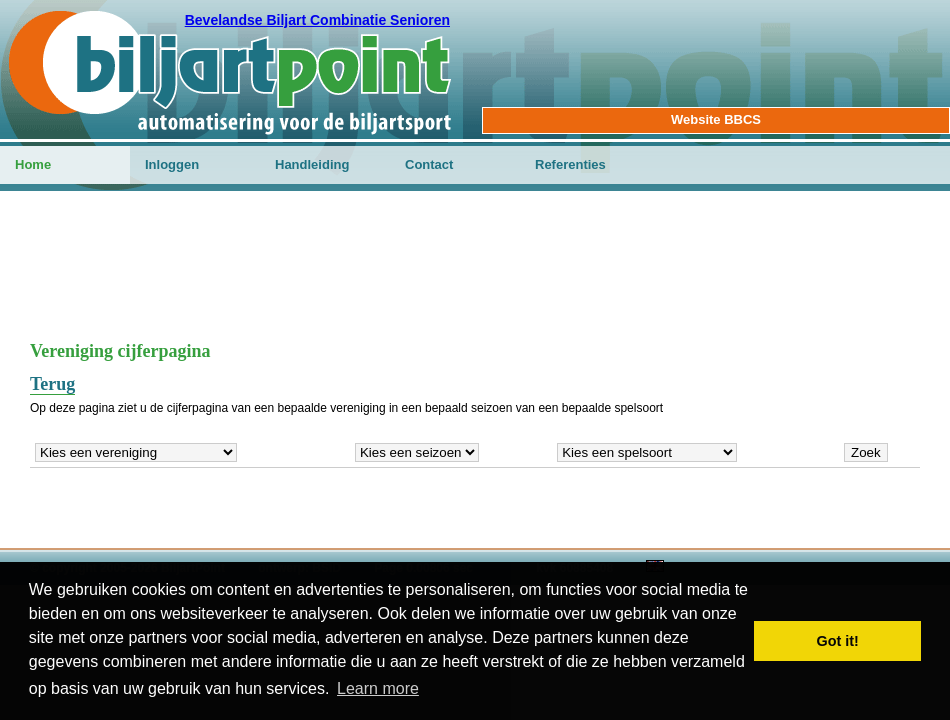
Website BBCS (716, 119)
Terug (52, 384)
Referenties (570, 164)
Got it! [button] (838, 641)
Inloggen (172, 164)
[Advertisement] (475, 276)
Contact (429, 164)
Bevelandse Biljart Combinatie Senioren (317, 20)
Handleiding (312, 164)
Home (33, 164)
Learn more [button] (378, 688)
